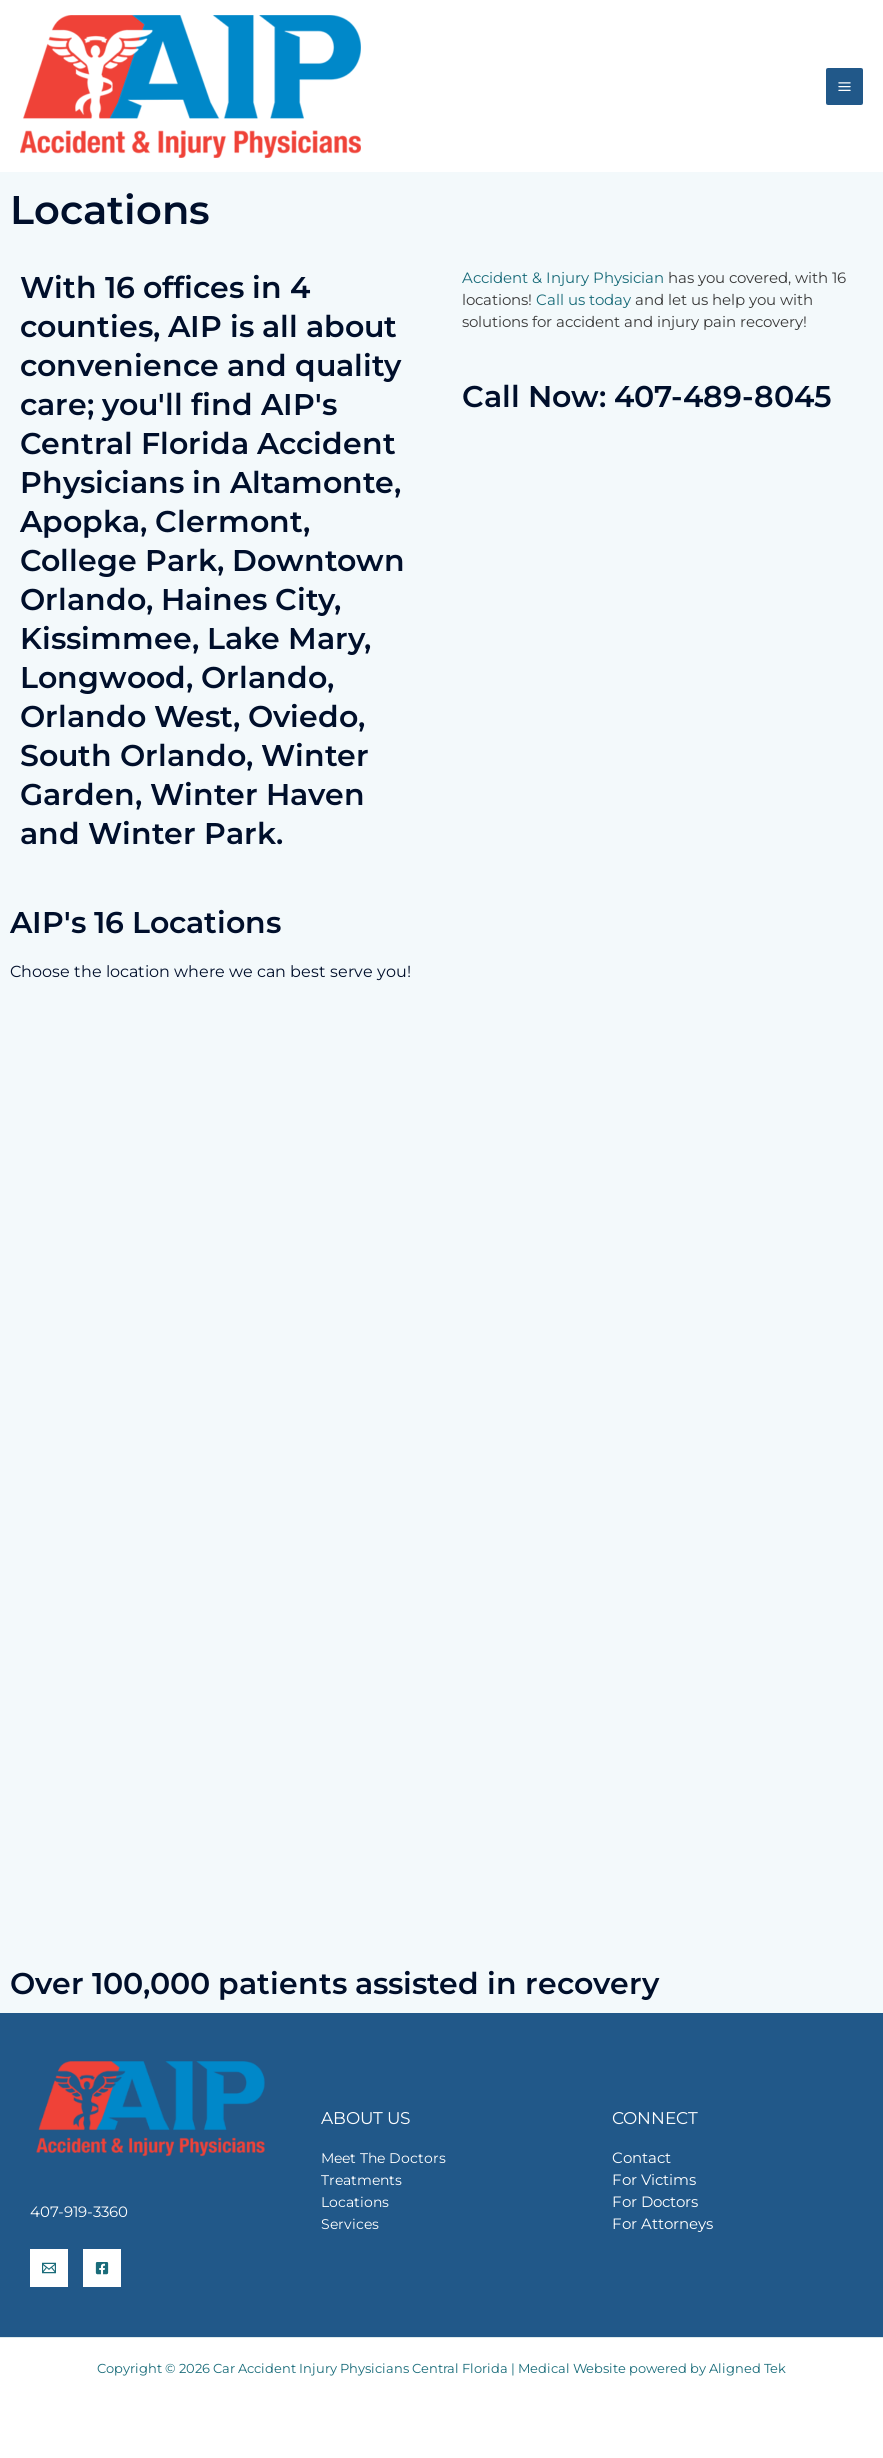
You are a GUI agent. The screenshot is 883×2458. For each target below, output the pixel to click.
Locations (355, 2202)
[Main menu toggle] (844, 86)
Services (350, 2224)
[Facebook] (102, 2268)
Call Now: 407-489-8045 (647, 396)
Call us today (583, 300)
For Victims (654, 2180)
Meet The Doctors (383, 2158)
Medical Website (572, 2368)
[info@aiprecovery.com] (49, 2268)
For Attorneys (662, 2224)
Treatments (361, 2180)
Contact (641, 2158)
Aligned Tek (747, 2368)
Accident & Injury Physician (563, 278)
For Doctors (655, 2202)
